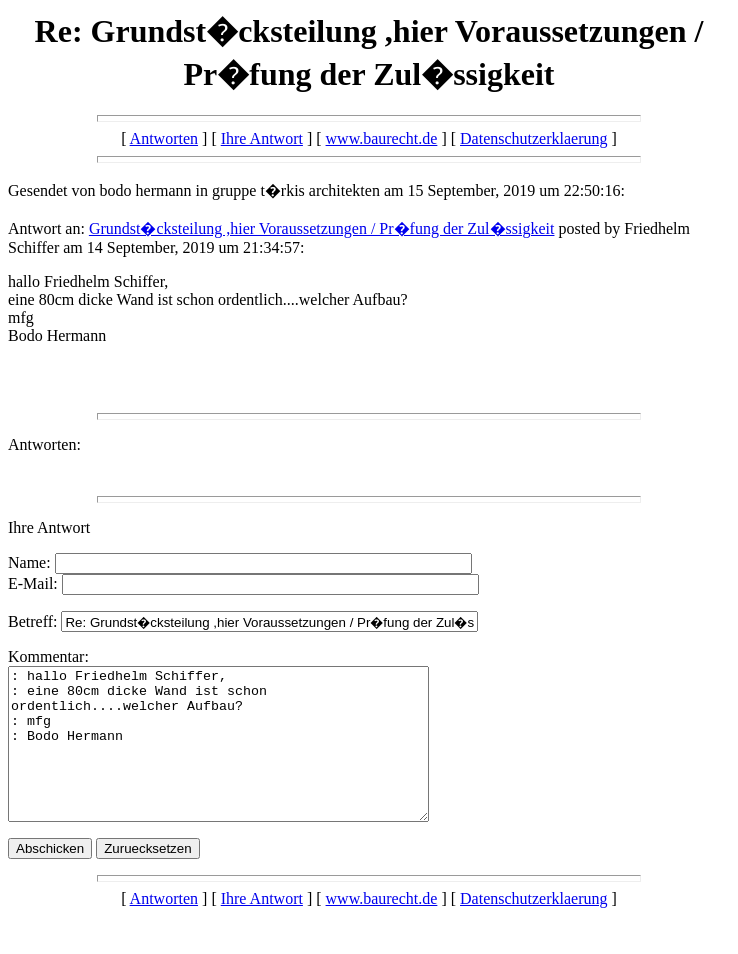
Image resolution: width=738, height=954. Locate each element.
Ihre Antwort (262, 138)
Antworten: (44, 444)
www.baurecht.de (382, 138)
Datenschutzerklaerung (533, 138)
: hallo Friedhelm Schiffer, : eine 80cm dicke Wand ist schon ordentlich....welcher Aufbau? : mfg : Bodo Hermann (243, 759)
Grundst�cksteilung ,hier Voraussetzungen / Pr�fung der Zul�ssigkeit (322, 228)
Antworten (164, 138)
